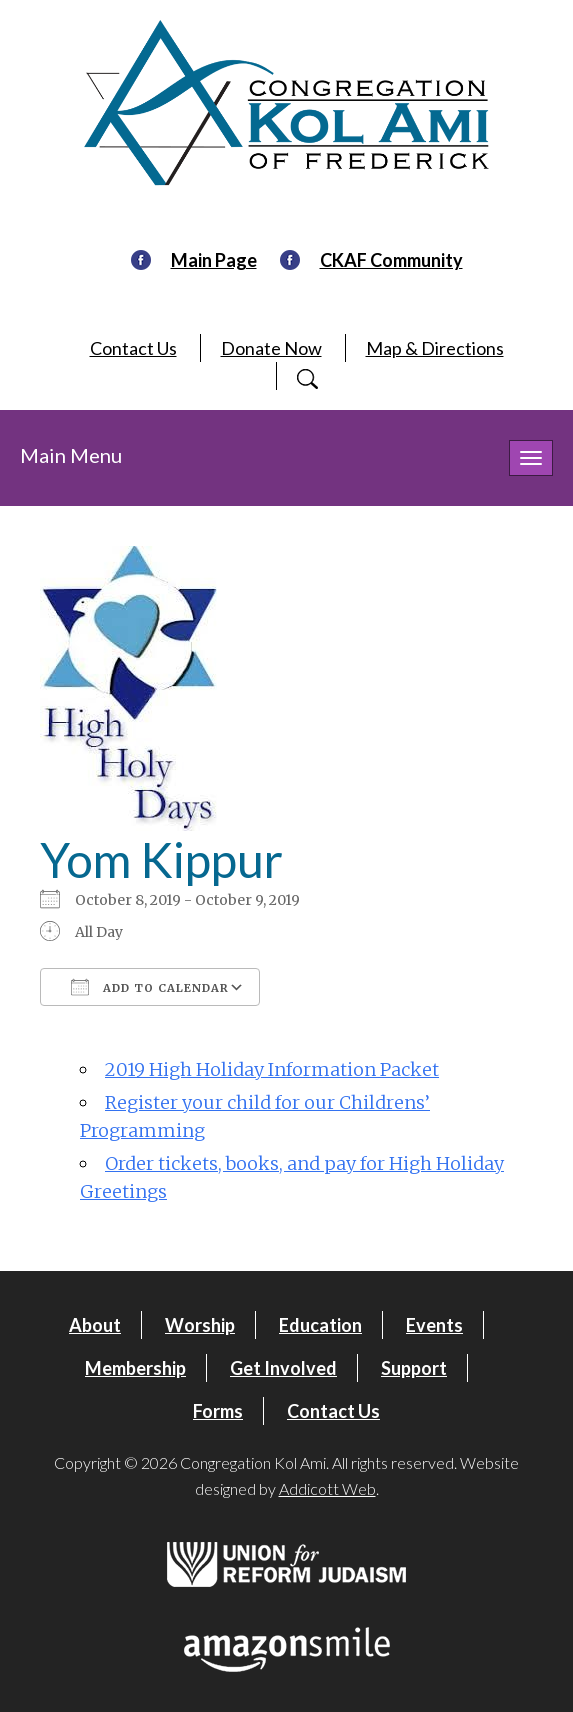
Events (434, 1325)
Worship (200, 1325)
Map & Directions (435, 348)
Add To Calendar (150, 987)
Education (320, 1325)
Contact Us (133, 348)
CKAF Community (391, 260)
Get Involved (283, 1368)
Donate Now (271, 348)
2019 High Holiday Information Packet (272, 1069)
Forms (218, 1411)
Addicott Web (327, 1488)
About (95, 1325)
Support (414, 1368)
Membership (135, 1368)
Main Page (214, 260)
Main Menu (71, 455)
